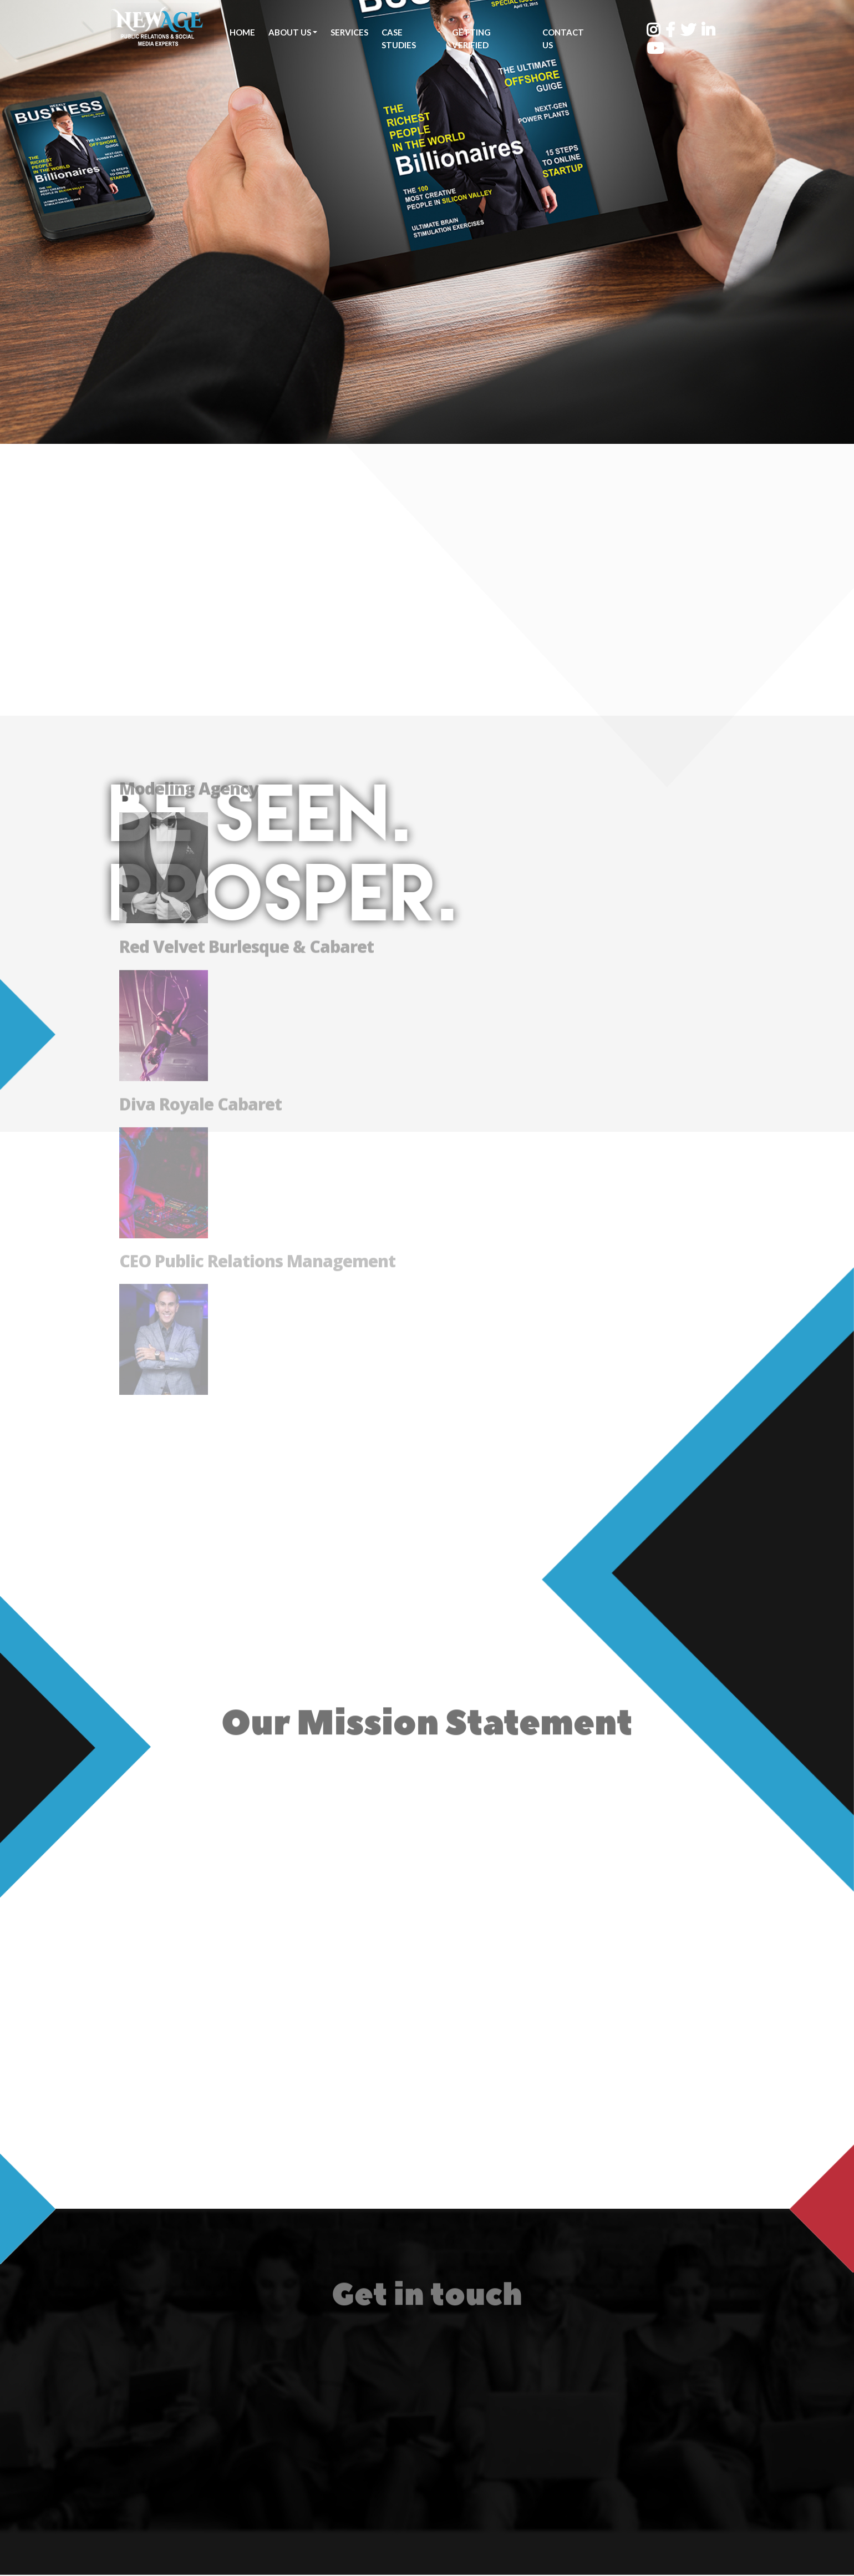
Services (349, 32)
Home (242, 32)
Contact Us (560, 38)
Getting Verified (469, 38)
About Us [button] (289, 32)
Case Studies (399, 38)
